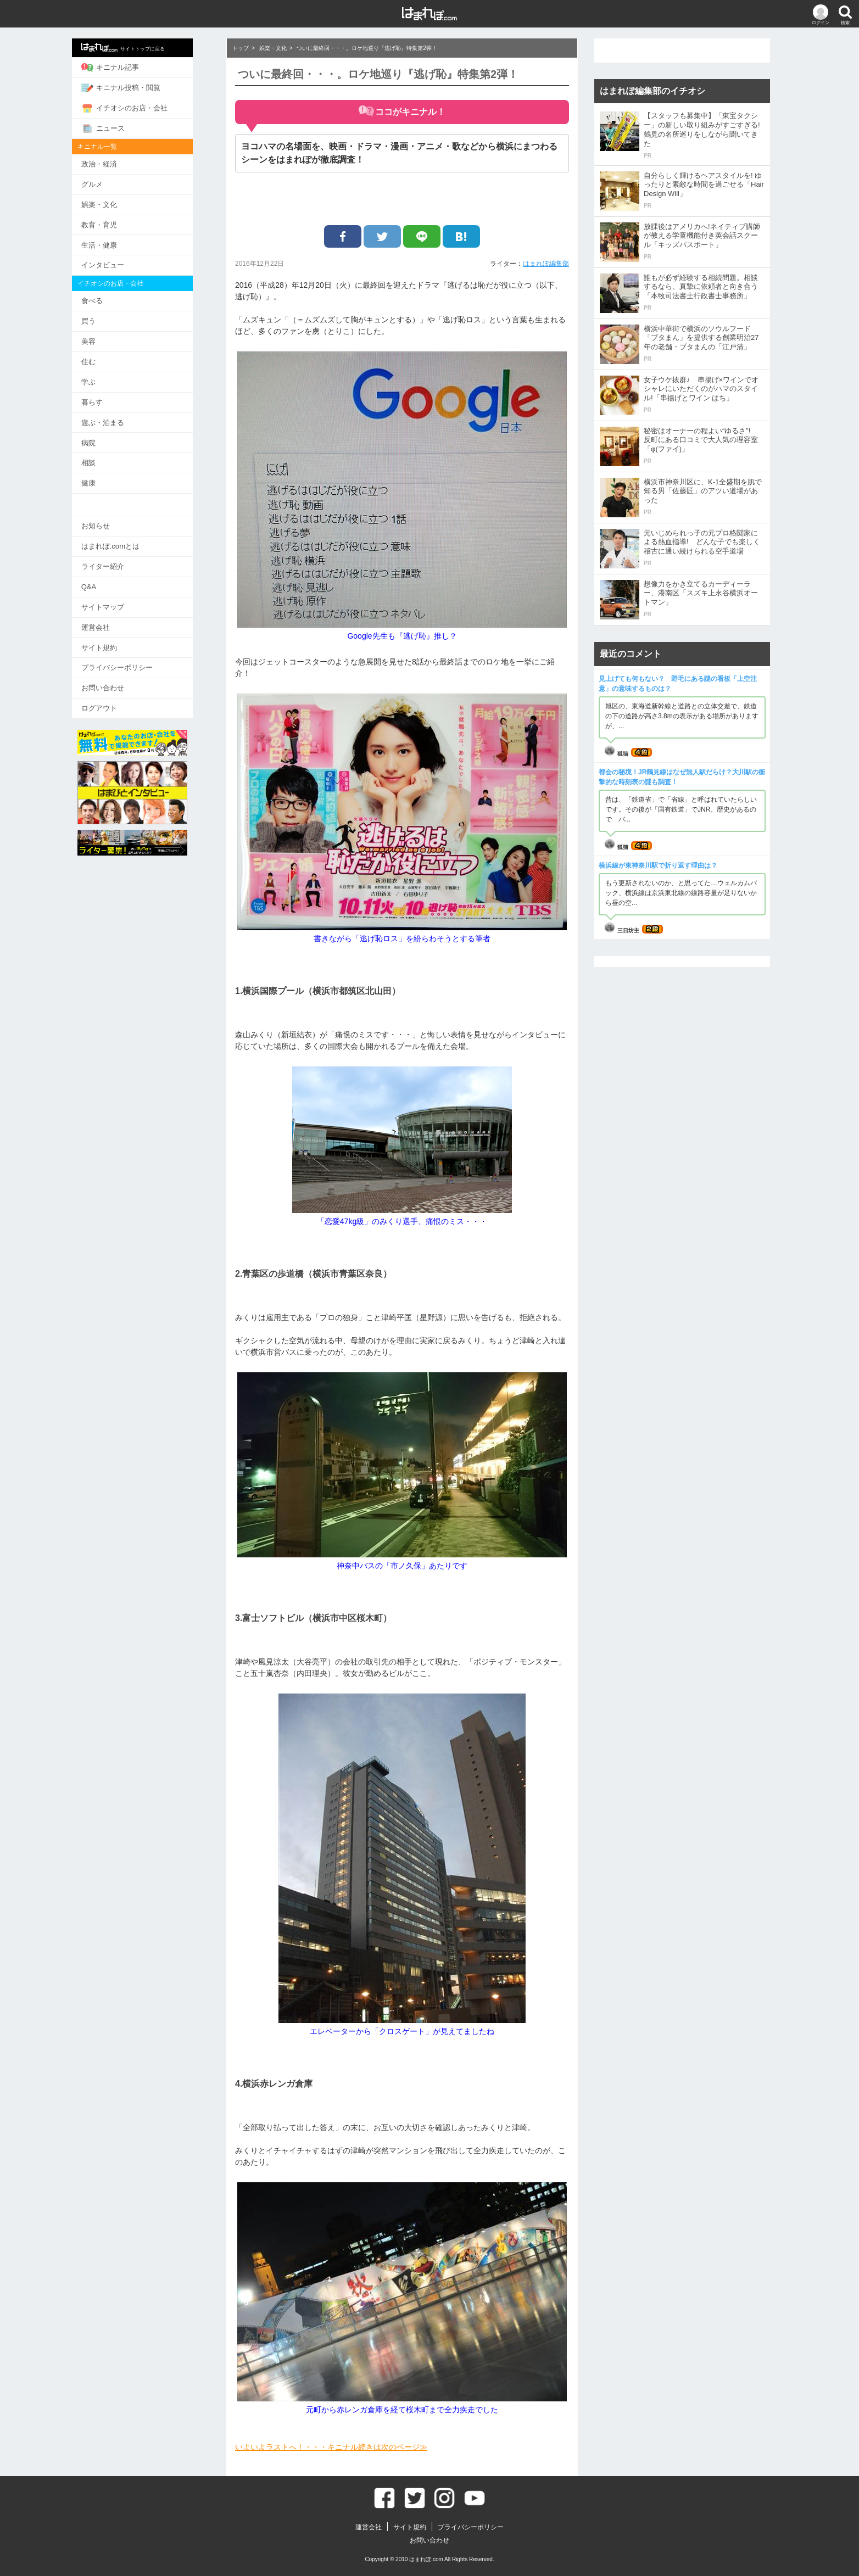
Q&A (105, 582)
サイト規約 (115, 642)
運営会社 (112, 622)
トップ (240, 48)
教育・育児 (115, 223)
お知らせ (112, 521)
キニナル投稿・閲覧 (137, 87)
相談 (105, 459)
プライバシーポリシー (133, 662)
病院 (105, 439)
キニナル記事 (126, 67)
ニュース (119, 127)
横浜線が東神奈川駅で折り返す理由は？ (658, 865)
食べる (108, 298)
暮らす (108, 399)
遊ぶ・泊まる (119, 419)
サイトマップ (119, 601)
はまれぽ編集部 (546, 263)
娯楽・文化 (115, 203)
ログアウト (115, 702)
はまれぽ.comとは (127, 542)
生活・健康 (115, 243)
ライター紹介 (119, 561)
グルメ (108, 183)
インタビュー (119, 263)
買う (105, 319)
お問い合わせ (119, 682)
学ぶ (105, 379)
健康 (105, 479)
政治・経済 (115, 163)
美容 (105, 338)
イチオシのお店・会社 (141, 107)
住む (105, 359)
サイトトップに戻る (140, 47)
